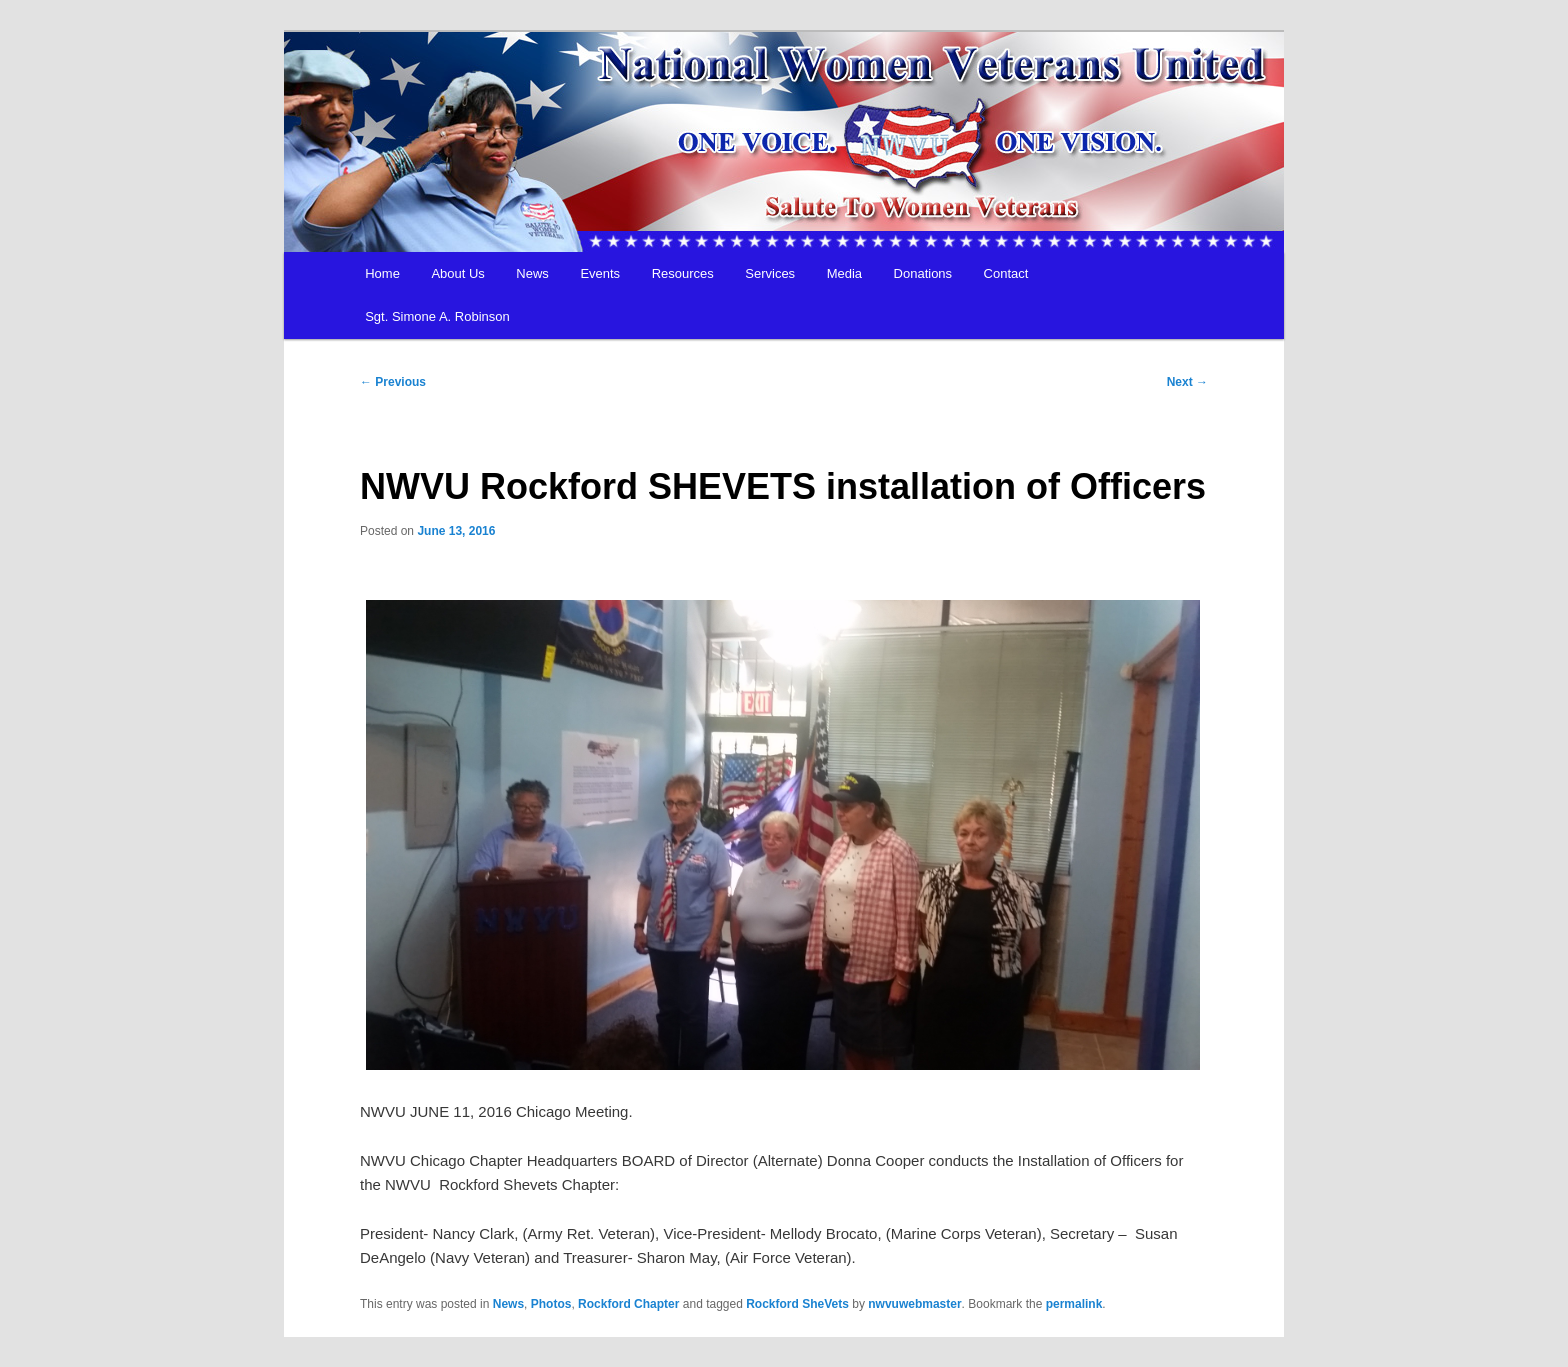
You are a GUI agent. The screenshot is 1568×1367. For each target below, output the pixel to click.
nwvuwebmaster (914, 1304)
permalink (1074, 1304)
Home (382, 273)
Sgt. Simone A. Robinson (437, 316)
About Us (457, 273)
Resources (683, 273)
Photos (551, 1304)
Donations (923, 273)
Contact (1006, 273)
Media (844, 273)
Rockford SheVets (797, 1304)
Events (600, 273)
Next (1187, 382)
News (532, 273)
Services (770, 273)
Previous (393, 382)
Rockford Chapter (628, 1304)
